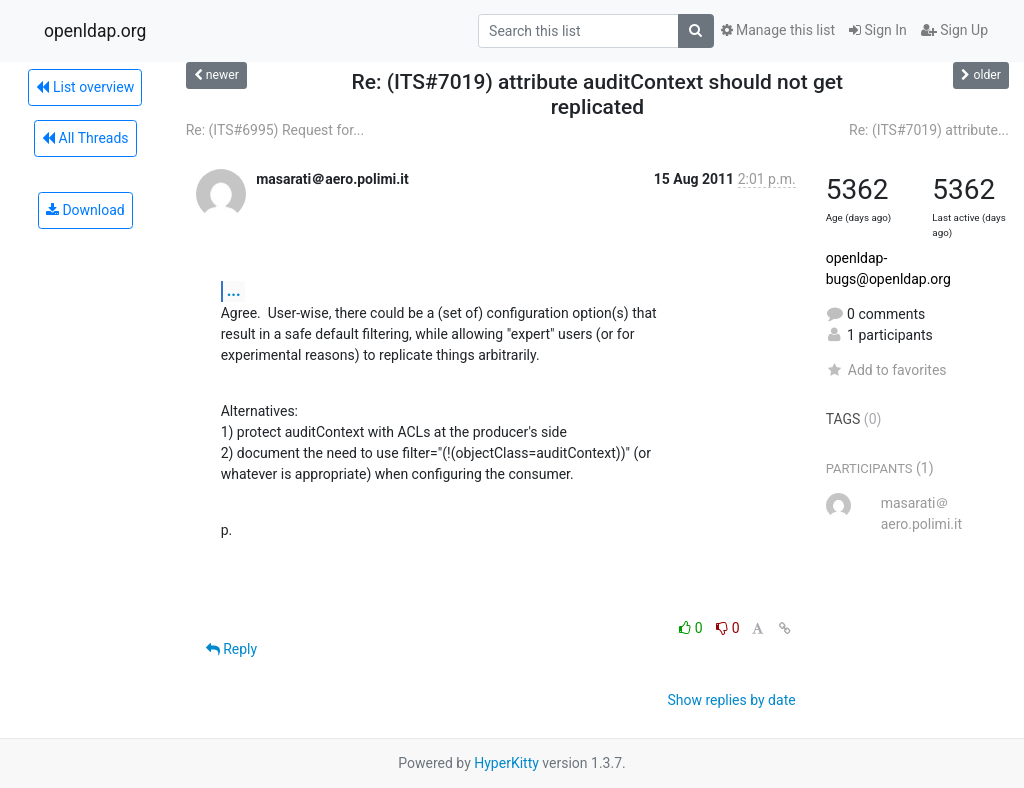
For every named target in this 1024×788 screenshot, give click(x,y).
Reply (231, 649)
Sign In (878, 30)
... (234, 290)
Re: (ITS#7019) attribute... (929, 130)
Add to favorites (886, 370)
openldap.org (95, 31)
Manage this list (778, 30)
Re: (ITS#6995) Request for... (275, 130)
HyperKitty (506, 763)
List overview (85, 87)
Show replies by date (731, 700)
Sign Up (954, 30)
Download (85, 210)
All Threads (85, 138)
